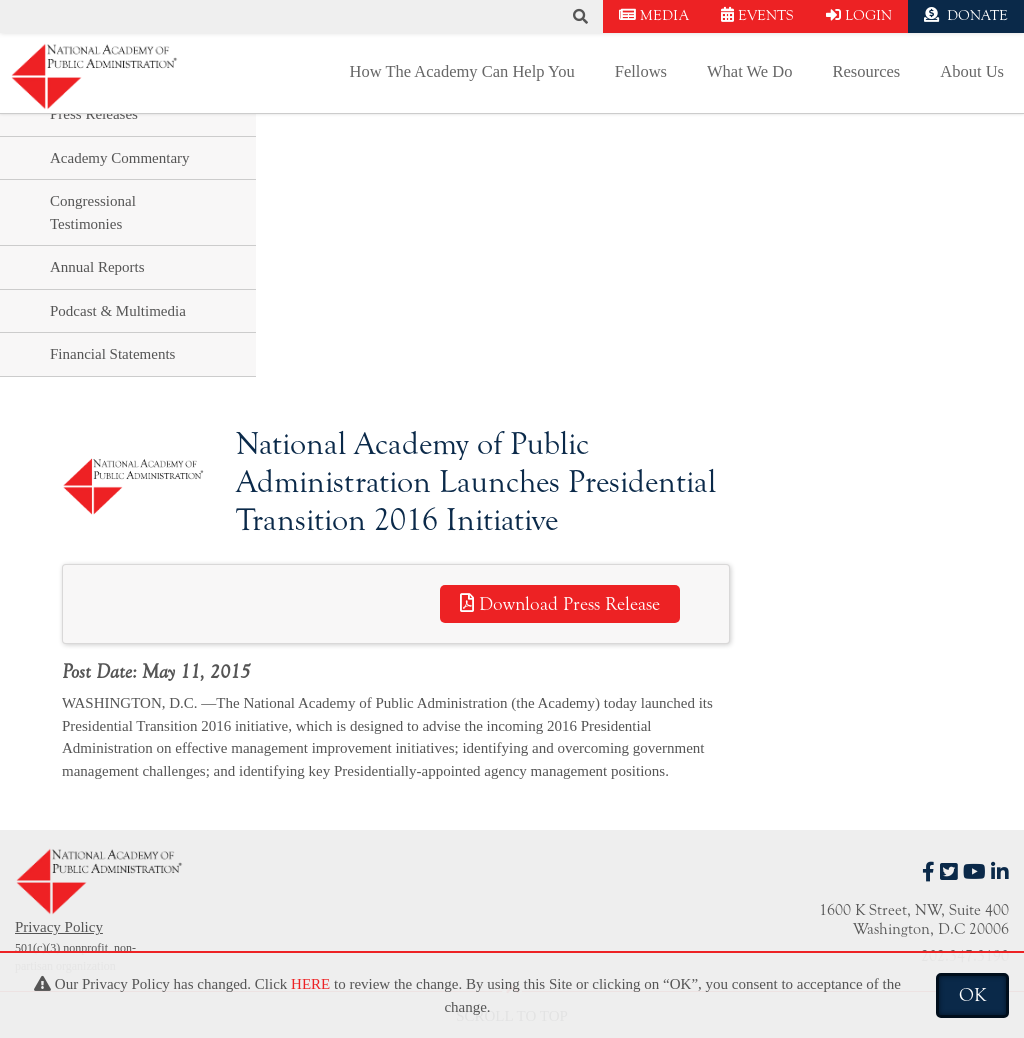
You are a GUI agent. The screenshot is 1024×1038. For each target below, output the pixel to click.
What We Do (749, 71)
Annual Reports (97, 267)
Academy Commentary (120, 158)
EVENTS (757, 15)
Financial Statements (112, 354)
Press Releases (94, 114)
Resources (866, 71)
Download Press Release (560, 604)
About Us (972, 71)
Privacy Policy (59, 927)
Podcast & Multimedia (118, 311)
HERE (310, 984)
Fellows (641, 71)
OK (972, 995)
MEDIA (654, 15)
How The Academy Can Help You (462, 71)
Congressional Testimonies (93, 212)
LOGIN (859, 15)
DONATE (966, 15)
